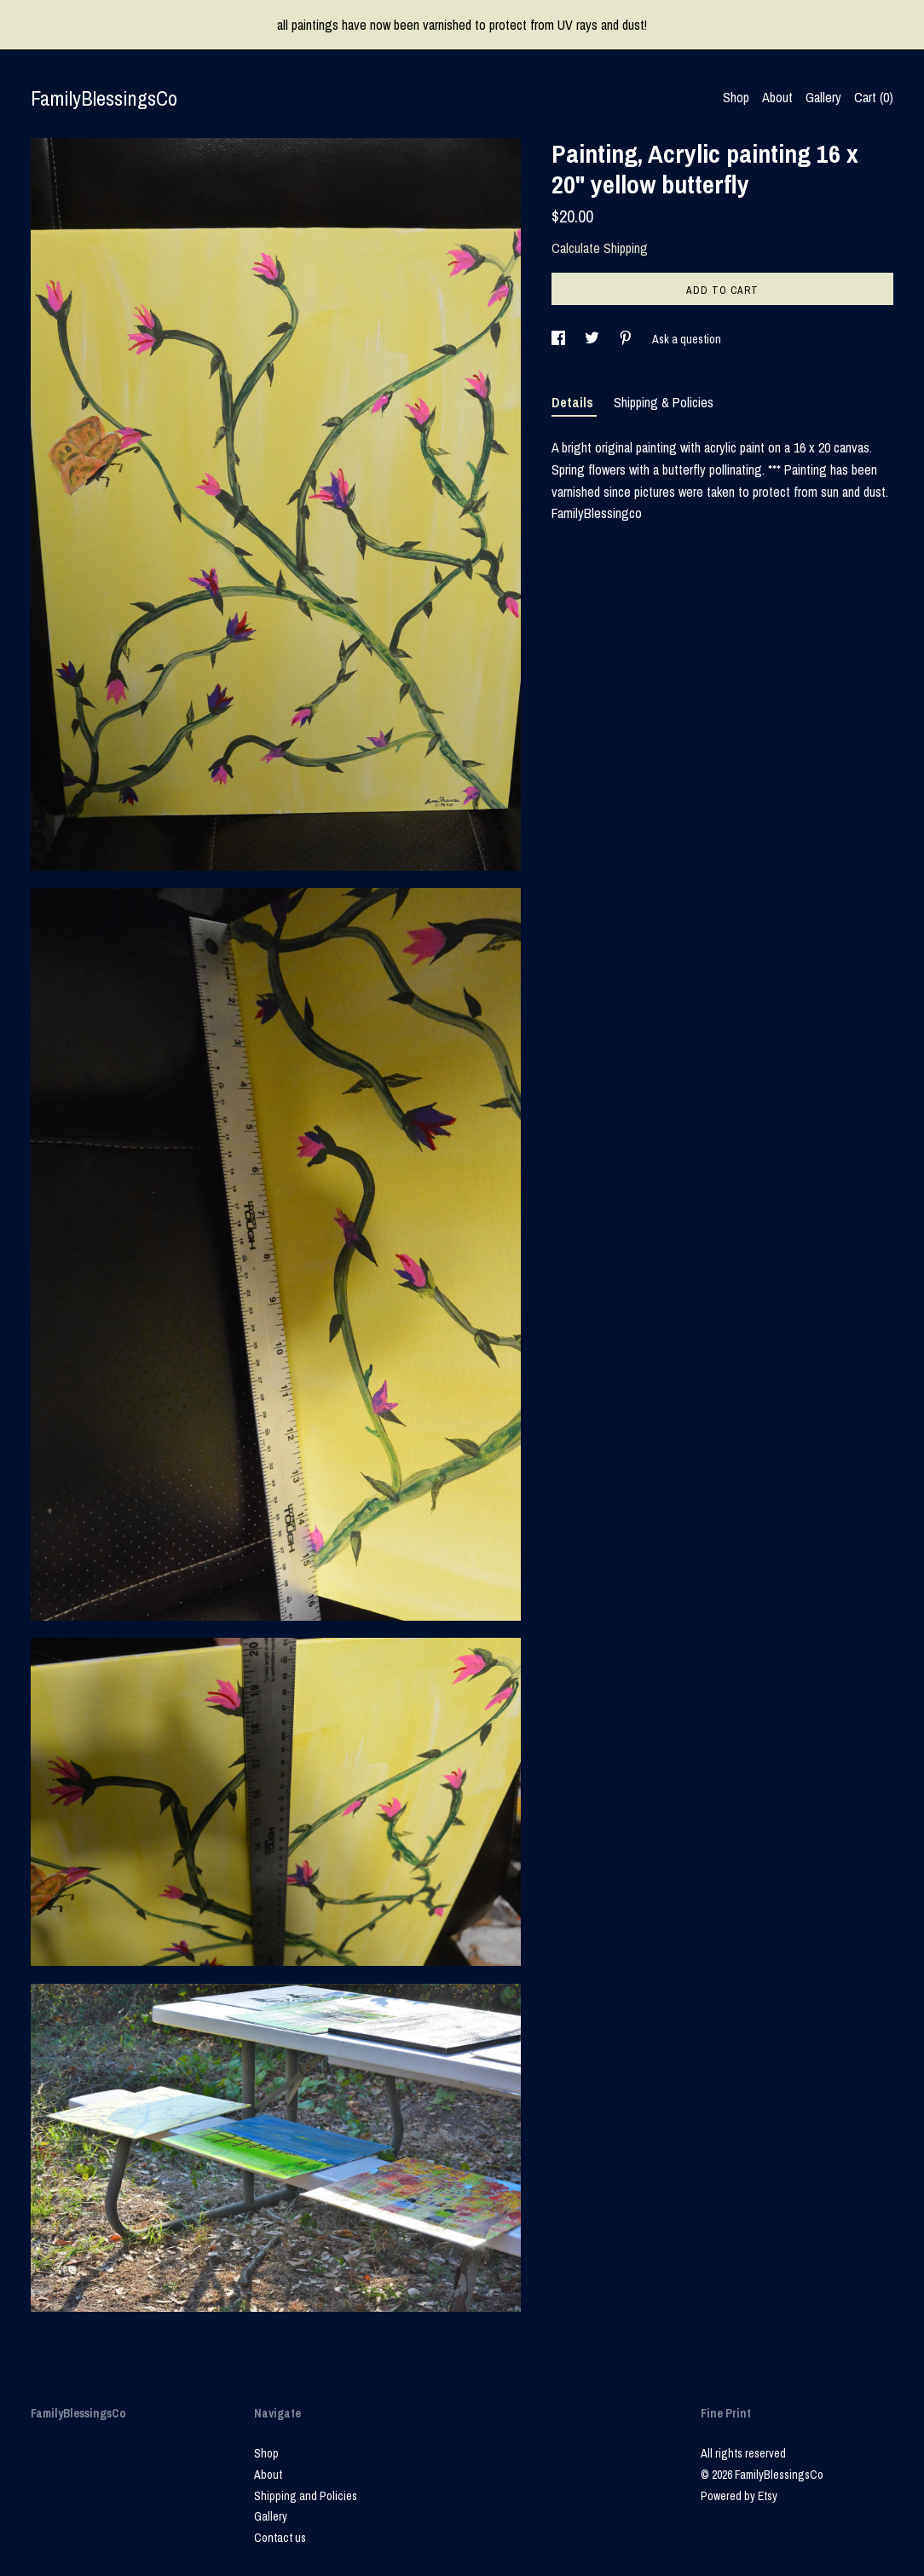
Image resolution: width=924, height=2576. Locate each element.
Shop (736, 97)
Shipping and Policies (305, 2496)
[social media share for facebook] (560, 339)
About (777, 97)
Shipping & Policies (663, 402)
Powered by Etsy (739, 2496)
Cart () (873, 97)
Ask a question (686, 339)
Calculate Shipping (600, 248)
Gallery (823, 97)
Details (574, 402)
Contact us (280, 2537)
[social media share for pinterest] (627, 339)
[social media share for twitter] (593, 339)
